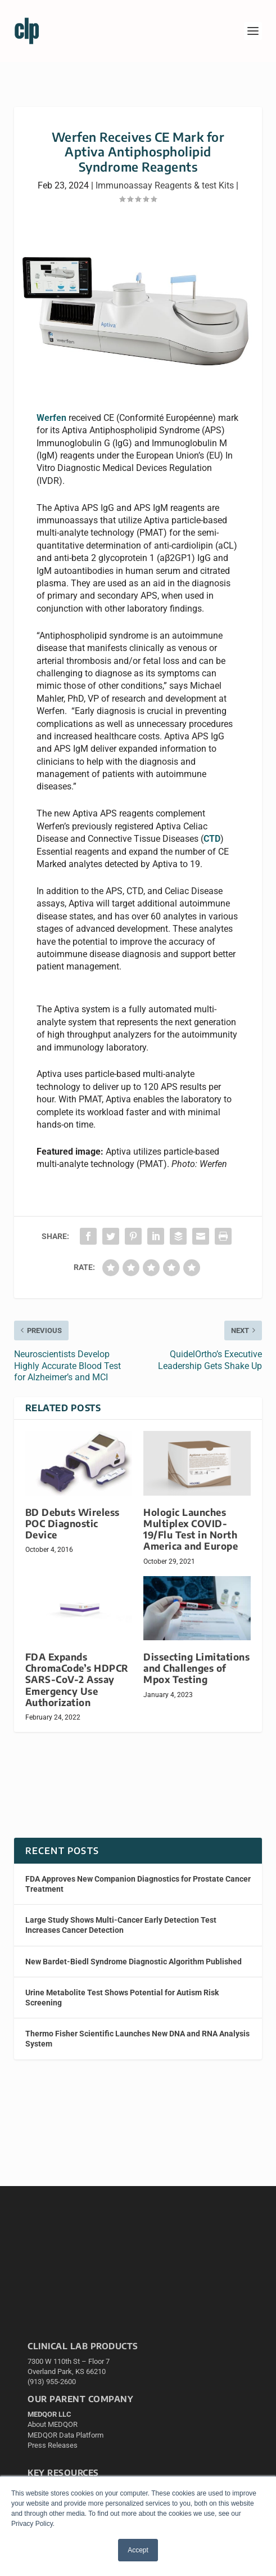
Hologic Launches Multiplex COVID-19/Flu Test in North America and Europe (190, 1529)
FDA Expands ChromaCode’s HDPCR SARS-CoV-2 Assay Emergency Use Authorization (77, 1679)
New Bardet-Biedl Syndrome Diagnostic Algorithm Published (133, 1961)
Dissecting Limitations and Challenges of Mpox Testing (196, 1668)
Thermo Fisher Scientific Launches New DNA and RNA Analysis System (137, 2038)
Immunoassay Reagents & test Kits (165, 185)
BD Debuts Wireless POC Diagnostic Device (72, 1523)
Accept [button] (138, 2550)
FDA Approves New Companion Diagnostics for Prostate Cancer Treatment (138, 1883)
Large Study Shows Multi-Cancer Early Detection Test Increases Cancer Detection (120, 1925)
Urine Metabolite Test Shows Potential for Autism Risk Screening (122, 1997)
